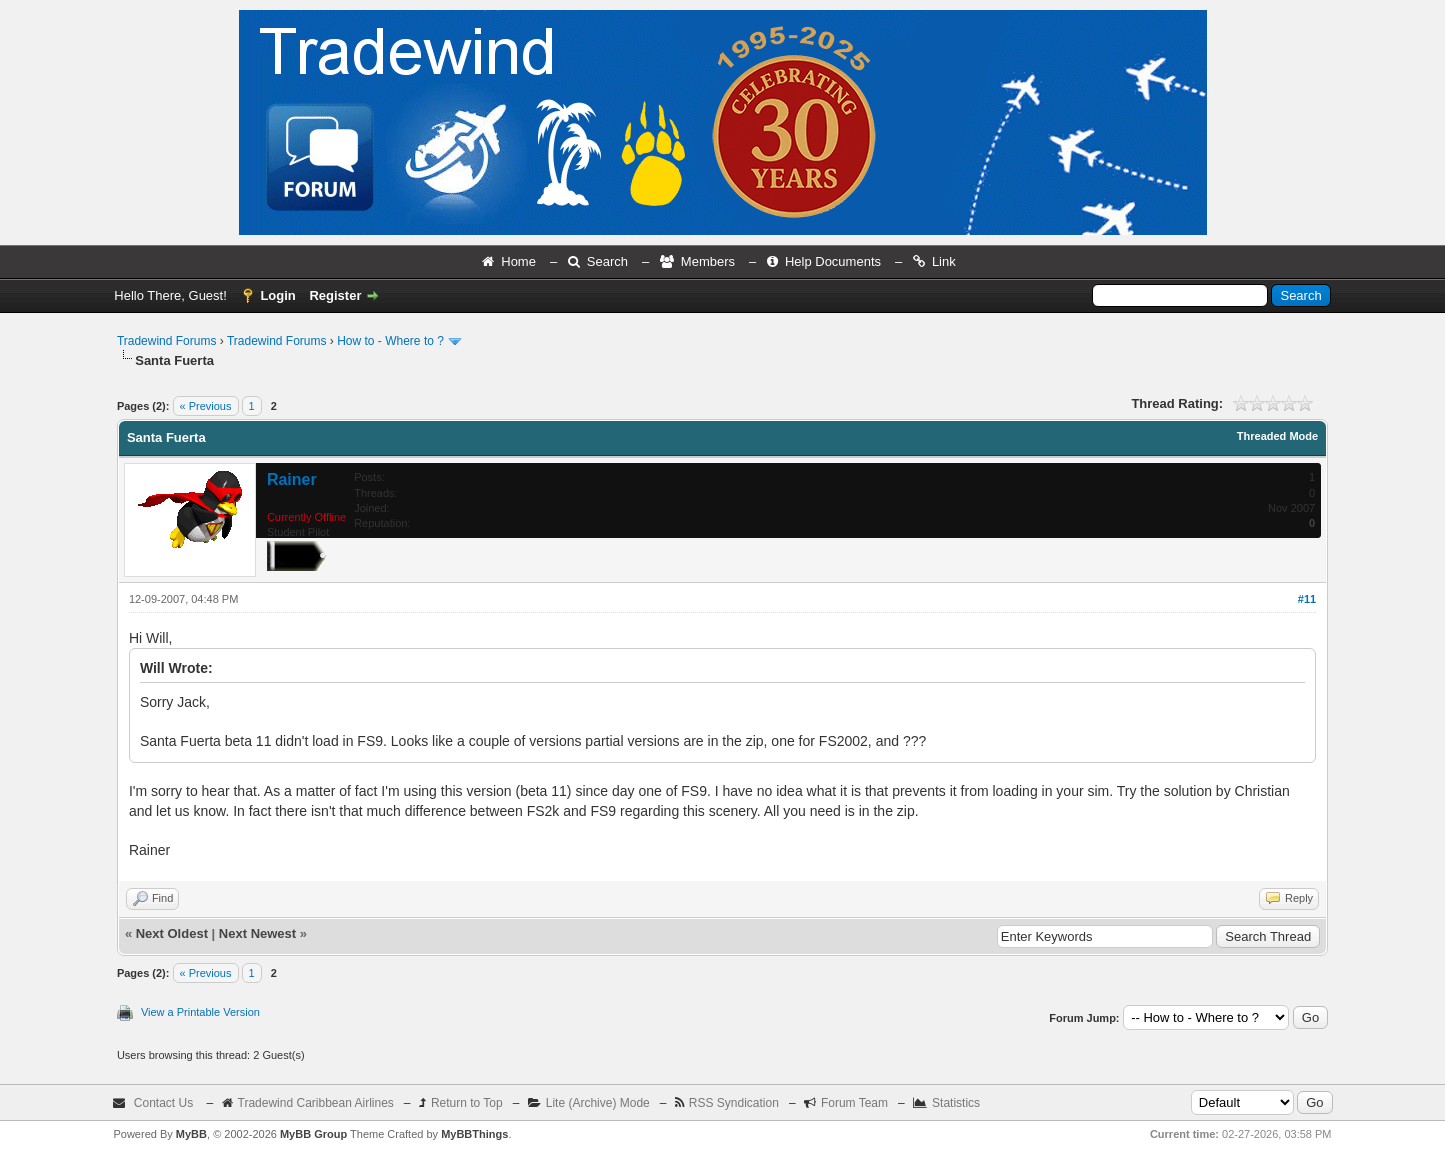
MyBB (191, 1134)
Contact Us (163, 1103)
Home (518, 261)
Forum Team (854, 1103)
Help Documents (833, 261)
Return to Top (467, 1103)
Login (277, 295)
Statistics (956, 1103)
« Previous (206, 406)
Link (944, 261)
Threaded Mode (1277, 436)
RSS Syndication (734, 1103)
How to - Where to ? (390, 341)
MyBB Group (313, 1134)
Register (335, 295)
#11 (1307, 599)
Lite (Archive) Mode (598, 1103)
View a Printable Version (200, 1012)
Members (708, 261)
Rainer (292, 479)
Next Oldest (172, 933)
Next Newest (257, 933)
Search (607, 261)
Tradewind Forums (167, 341)
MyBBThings (474, 1134)
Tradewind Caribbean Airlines (316, 1103)
